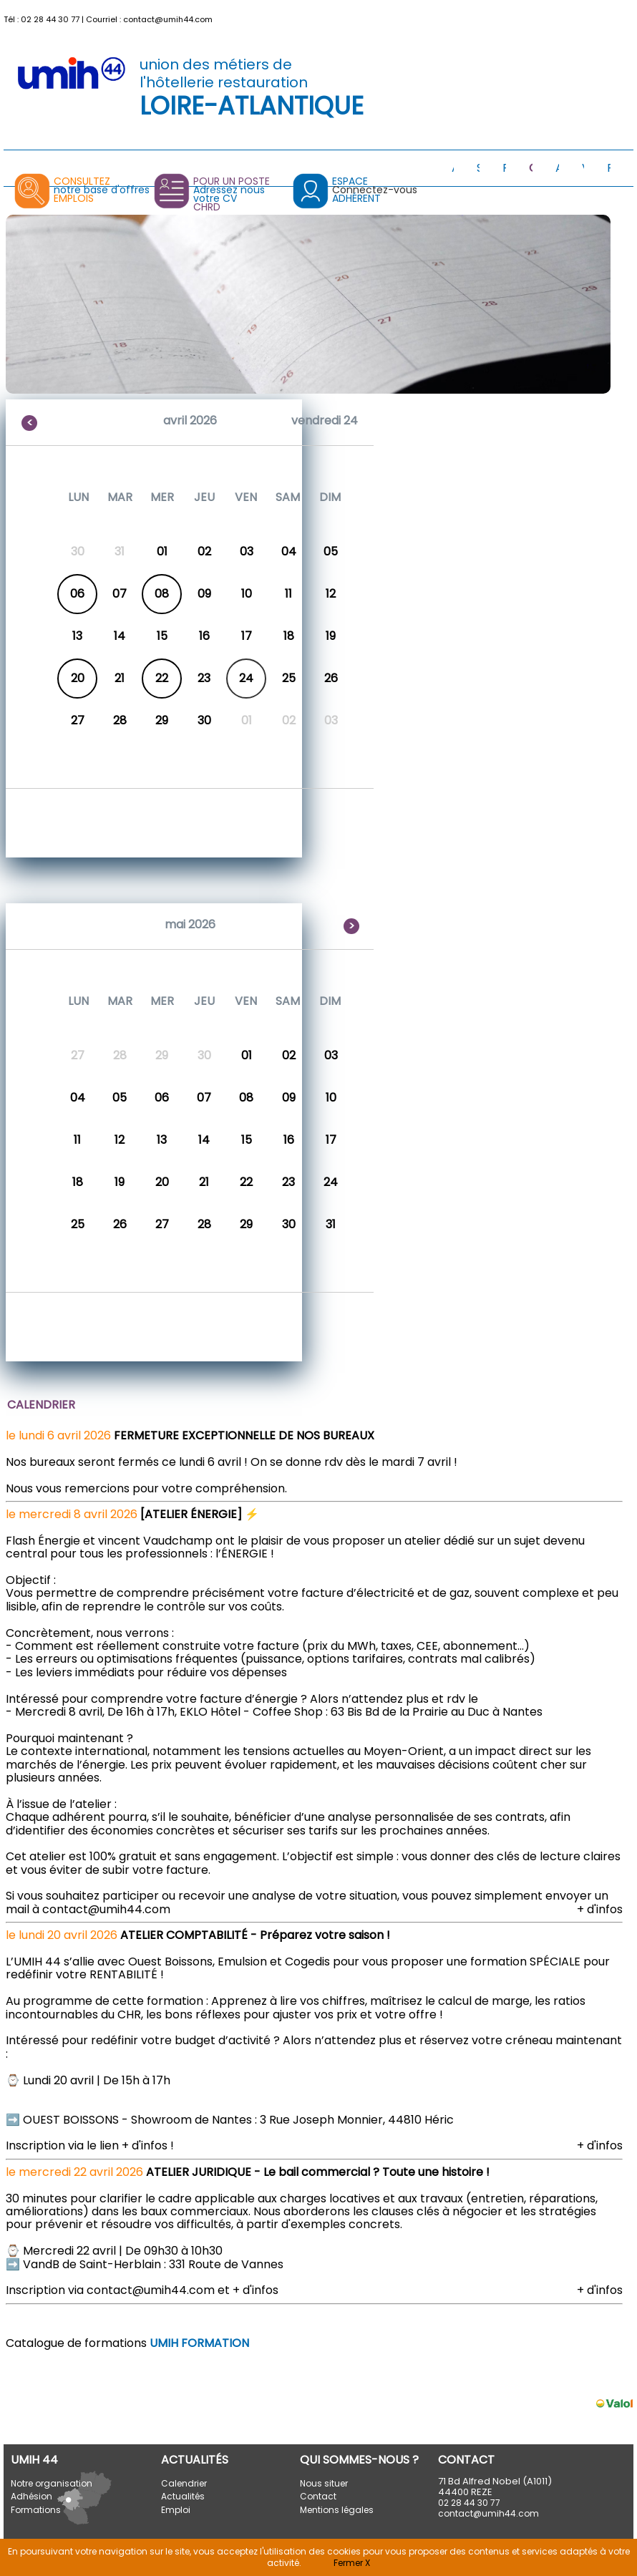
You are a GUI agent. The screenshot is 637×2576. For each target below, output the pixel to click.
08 (162, 593)
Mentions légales (337, 2510)
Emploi (175, 2510)
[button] (624, 16)
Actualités (183, 2496)
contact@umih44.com (168, 19)
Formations (36, 2510)
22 (161, 678)
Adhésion (31, 2496)
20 (77, 678)
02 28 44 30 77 (50, 19)
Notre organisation (51, 2483)
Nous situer (324, 2483)
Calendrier (184, 2483)
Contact (318, 2496)
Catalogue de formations (127, 2343)
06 (77, 593)
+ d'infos (600, 1909)
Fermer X (352, 2563)
